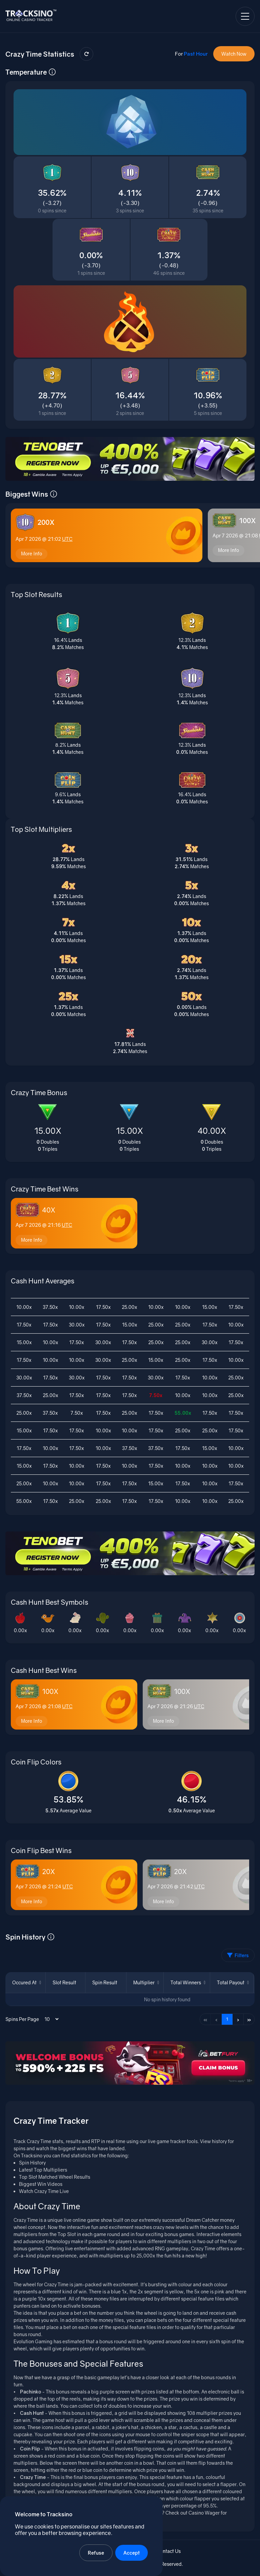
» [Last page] (249, 2020)
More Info (31, 555)
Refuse (96, 2553)
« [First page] (205, 2020)
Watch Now (233, 54)
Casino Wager (204, 2514)
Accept (131, 2553)
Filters (238, 1957)
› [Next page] (238, 2020)
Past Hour (196, 54)
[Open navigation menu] (245, 16)
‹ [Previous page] (216, 2020)
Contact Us (169, 2553)
